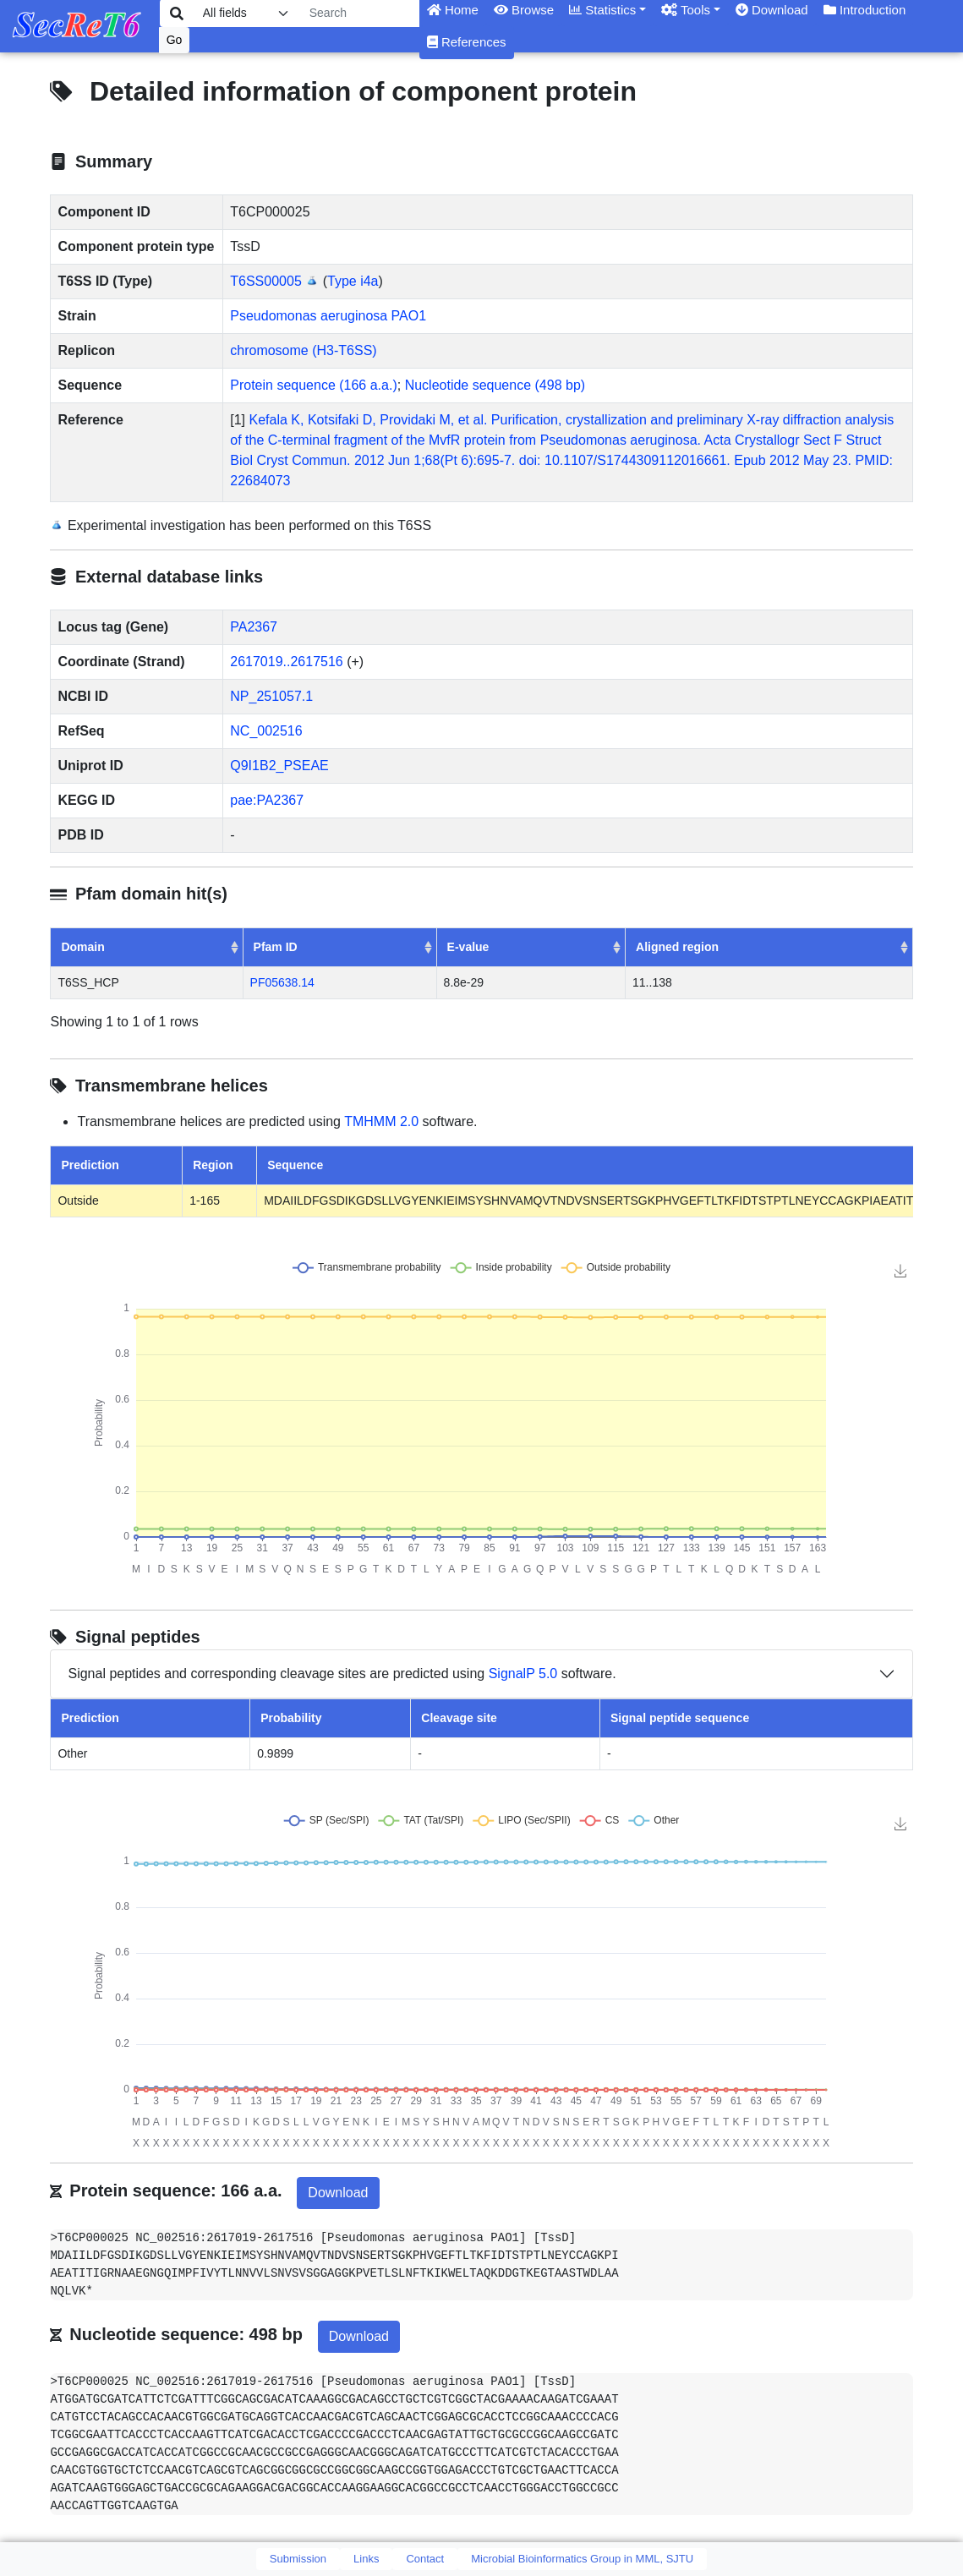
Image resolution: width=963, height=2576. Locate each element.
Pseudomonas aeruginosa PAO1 (328, 316)
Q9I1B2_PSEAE (279, 765)
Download (338, 2192)
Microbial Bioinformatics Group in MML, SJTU (582, 2558)
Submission (298, 2558)
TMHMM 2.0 (381, 1121)
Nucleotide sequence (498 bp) (495, 385)
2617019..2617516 (286, 661)
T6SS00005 (266, 281)
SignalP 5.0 (523, 1673)
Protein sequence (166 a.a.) (313, 385)
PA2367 (253, 627)
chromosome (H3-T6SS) (303, 350)
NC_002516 (266, 731)
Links (366, 2558)
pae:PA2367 (267, 800)
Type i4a (352, 281)
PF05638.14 (282, 982)
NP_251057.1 (271, 696)
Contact (425, 2558)
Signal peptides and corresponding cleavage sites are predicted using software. (342, 1674)
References (466, 42)
